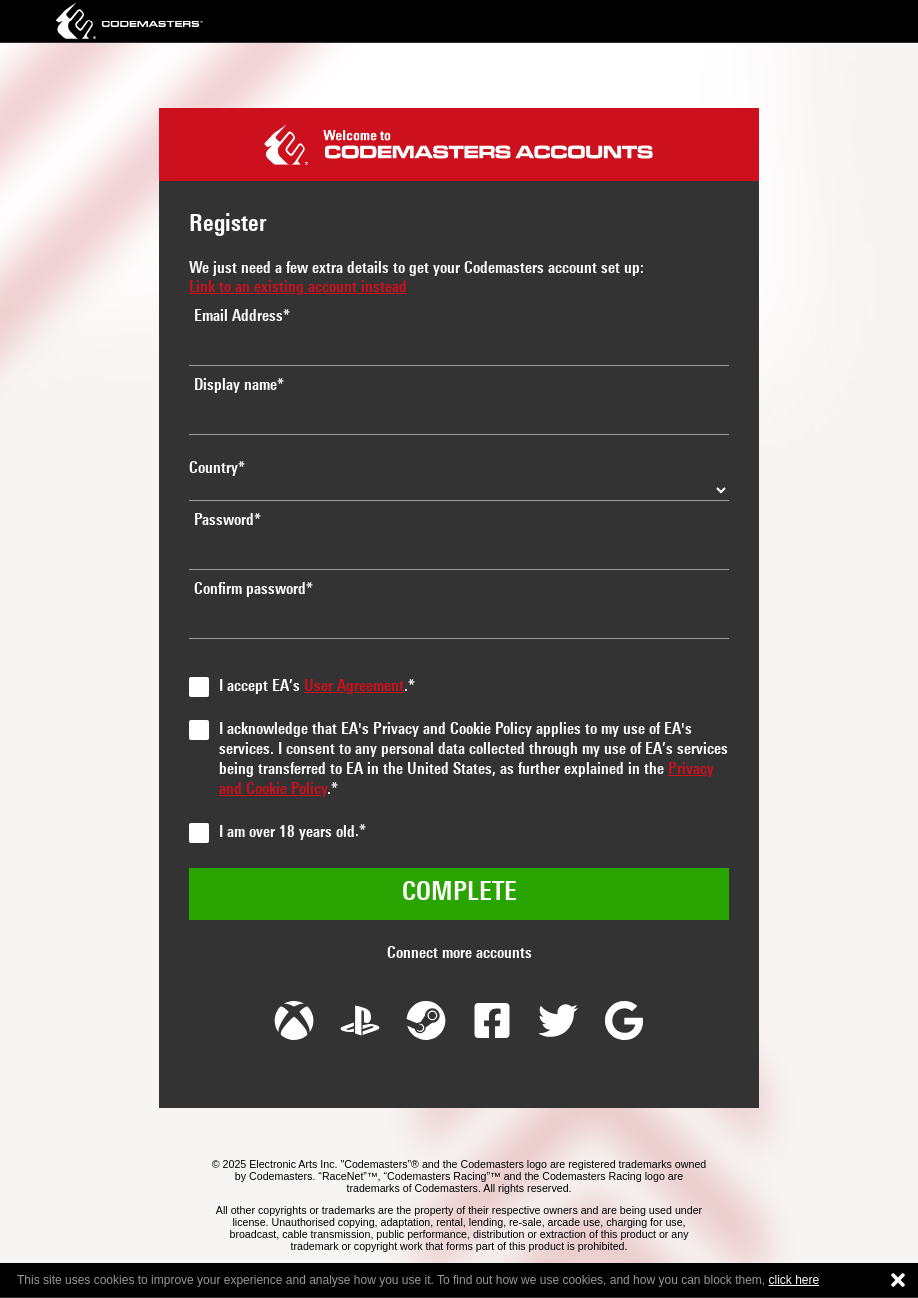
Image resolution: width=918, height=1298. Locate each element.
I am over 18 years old (287, 833)
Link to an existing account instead (298, 288)
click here (794, 1280)
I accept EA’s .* (317, 687)
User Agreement (354, 687)
